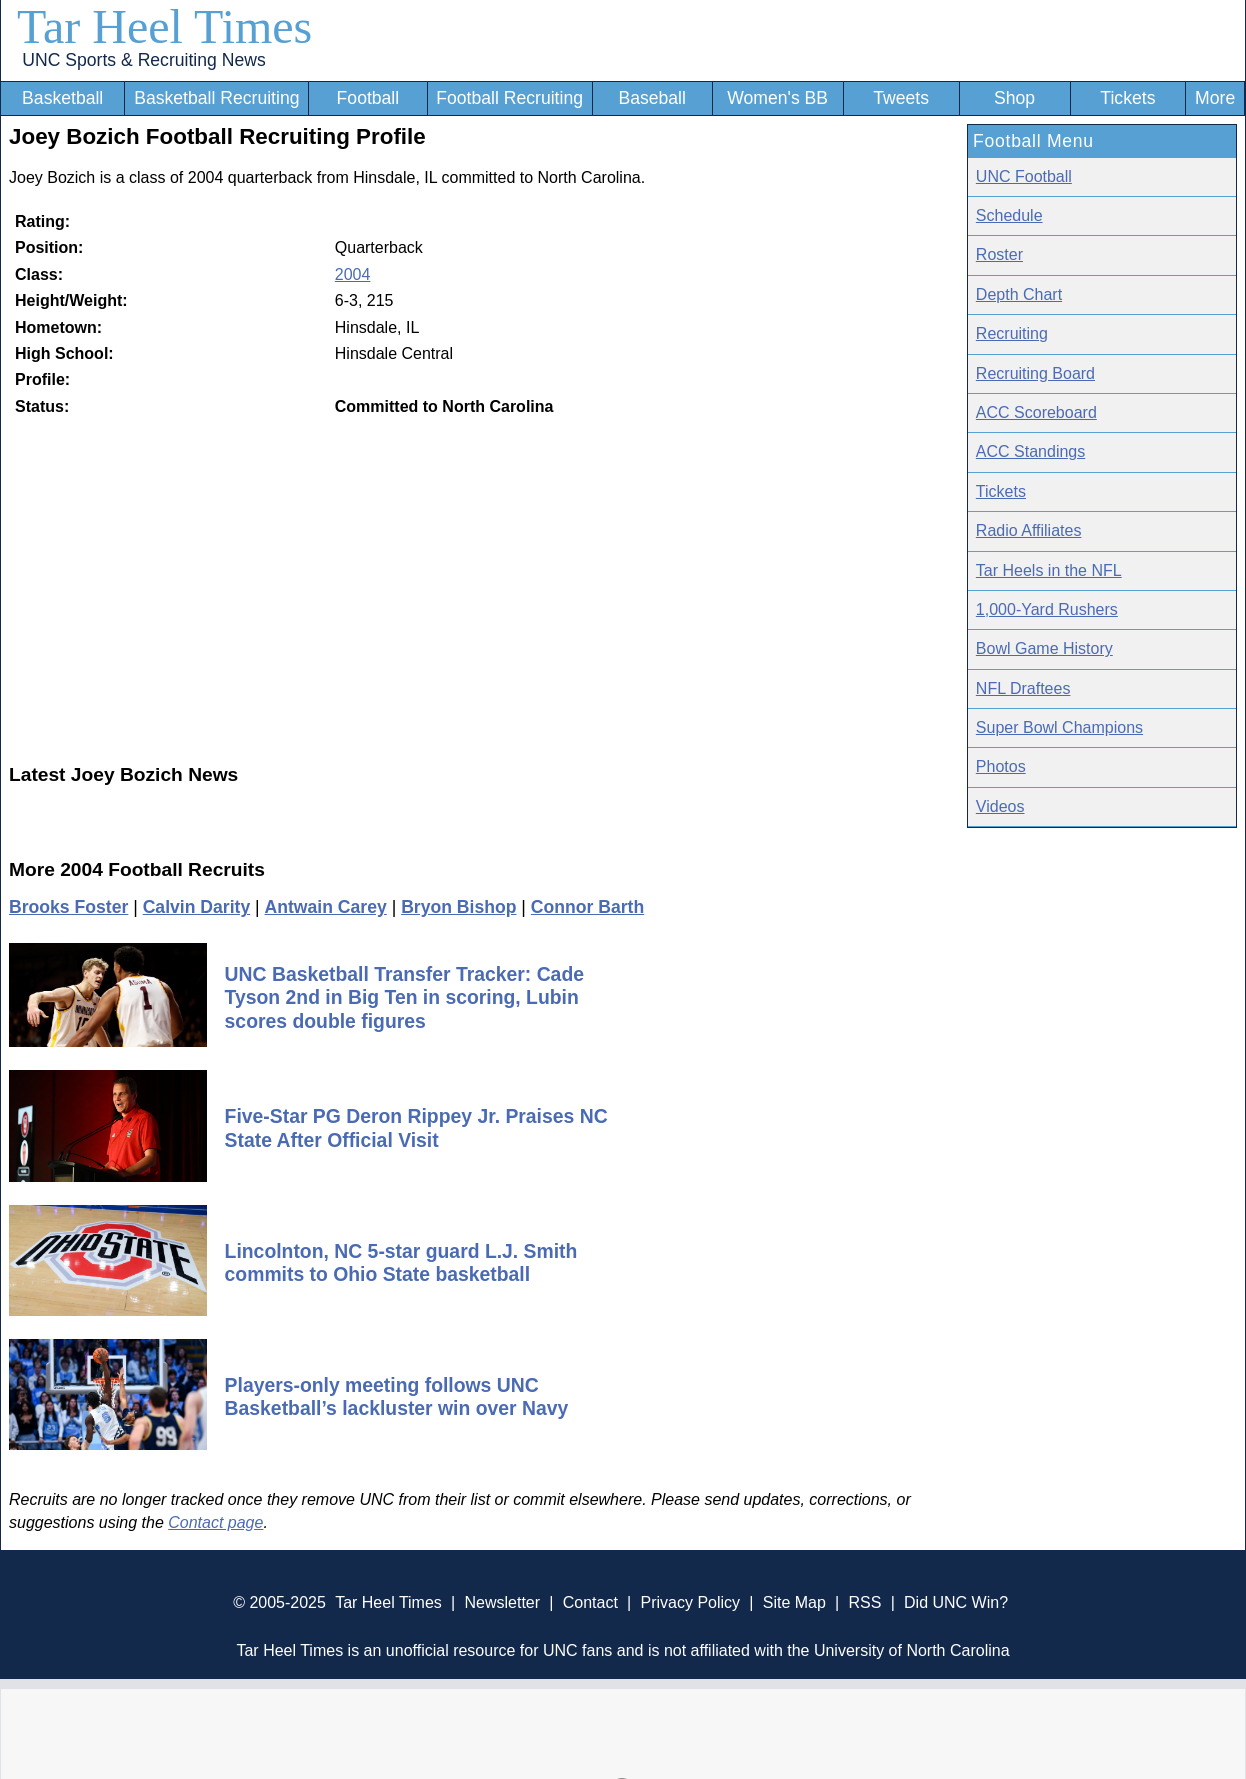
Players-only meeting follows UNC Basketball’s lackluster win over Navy (397, 1396)
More (1215, 98)
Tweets (901, 98)
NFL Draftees (1023, 688)
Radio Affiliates (1029, 530)
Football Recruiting (509, 98)
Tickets (1127, 98)
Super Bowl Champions (1059, 727)
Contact (590, 1602)
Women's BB (777, 98)
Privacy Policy (690, 1602)
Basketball (62, 98)
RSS (864, 1602)
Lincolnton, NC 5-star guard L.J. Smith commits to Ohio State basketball (401, 1262)
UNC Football (1024, 176)
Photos (1001, 766)
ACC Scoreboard (1036, 412)
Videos (1000, 806)
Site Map (794, 1602)
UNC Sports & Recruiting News (143, 60)
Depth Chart (1019, 294)
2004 (353, 274)
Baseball (652, 98)
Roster (999, 254)
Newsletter (502, 1602)
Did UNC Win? (956, 1602)
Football (368, 98)
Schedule (1009, 215)
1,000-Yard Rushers (1047, 609)
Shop (1014, 98)
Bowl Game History (1044, 648)
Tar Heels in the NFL (1049, 570)
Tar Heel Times (164, 26)
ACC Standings (1030, 451)
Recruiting (1012, 333)
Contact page (215, 1522)
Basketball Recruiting (216, 98)
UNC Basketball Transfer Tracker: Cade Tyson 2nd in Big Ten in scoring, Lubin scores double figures (404, 997)
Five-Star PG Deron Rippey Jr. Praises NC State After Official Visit (416, 1127)
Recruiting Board (1035, 373)
